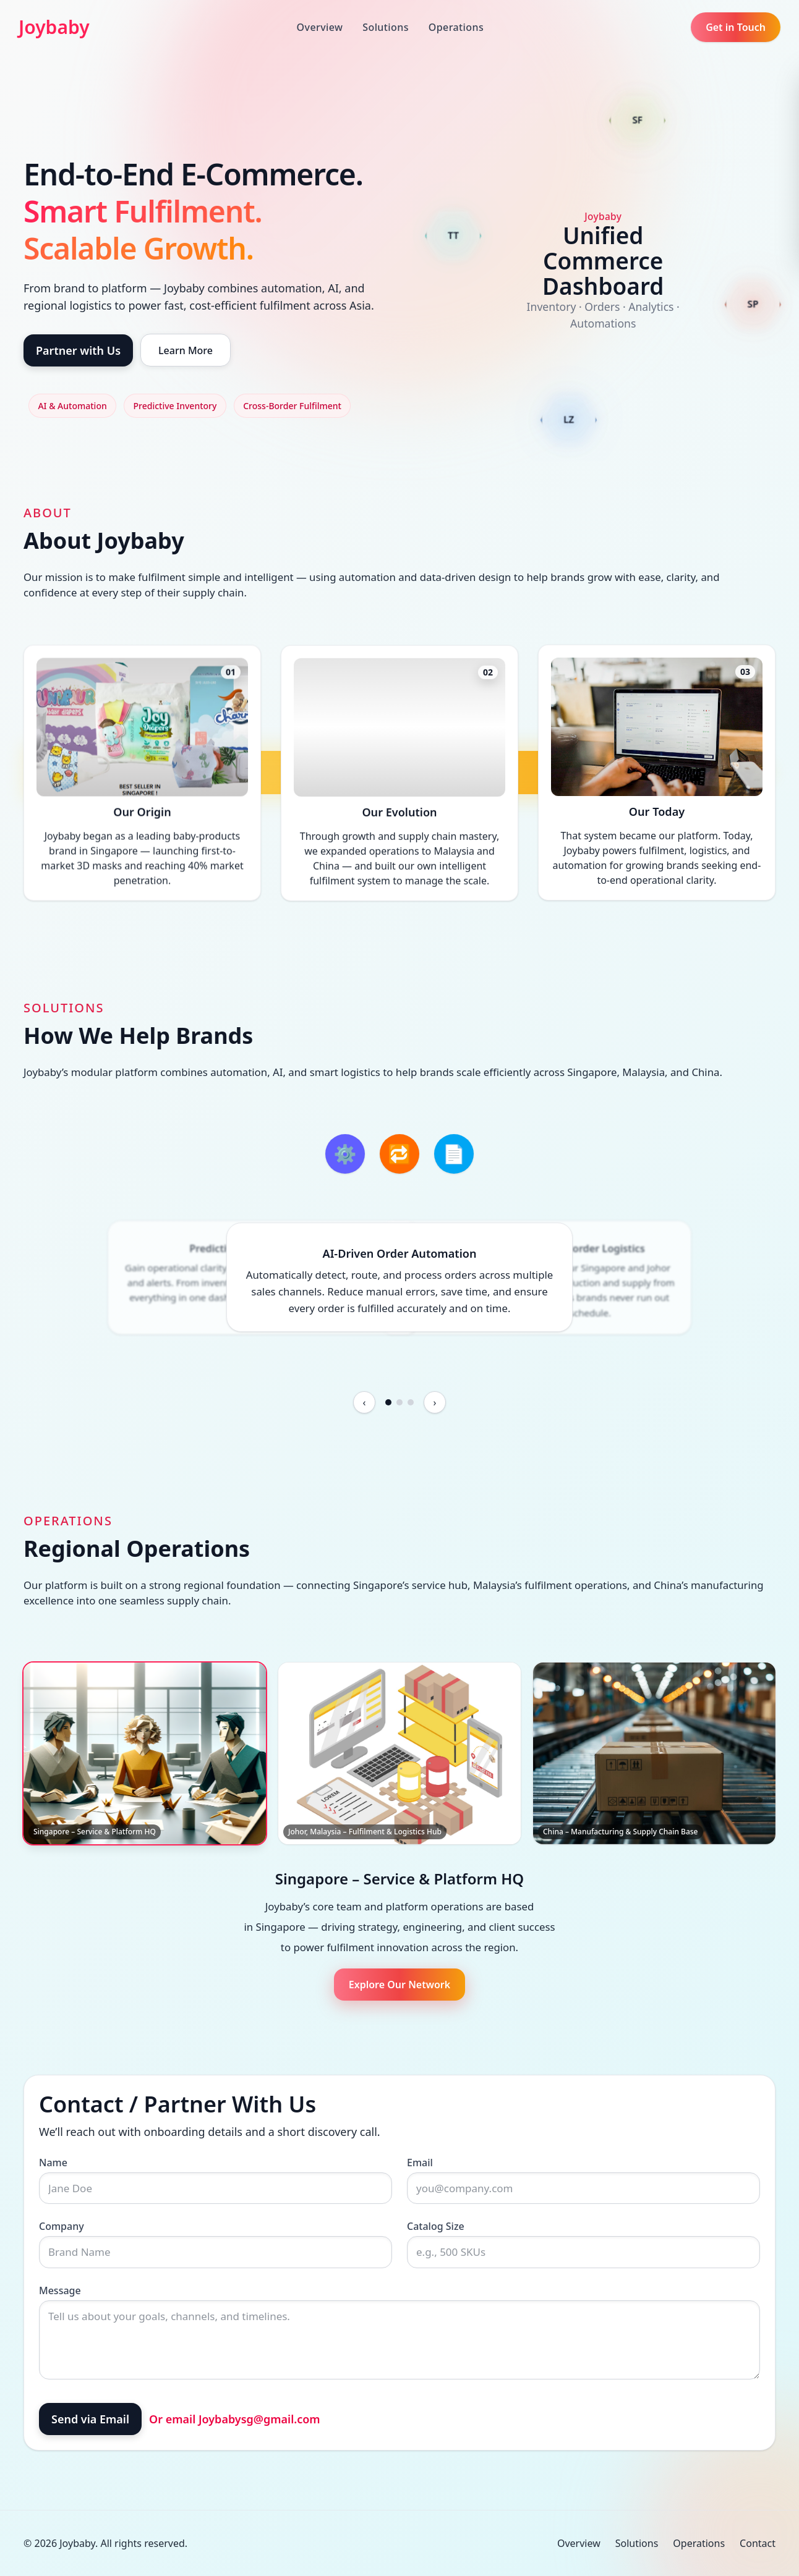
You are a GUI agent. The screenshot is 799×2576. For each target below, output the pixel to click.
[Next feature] (435, 1402)
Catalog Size (435, 2226)
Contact (758, 2543)
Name (53, 2162)
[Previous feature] (364, 1402)
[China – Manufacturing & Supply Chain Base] (654, 1753)
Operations (456, 27)
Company (61, 2226)
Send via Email (90, 2419)
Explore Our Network (399, 1984)
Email (420, 2162)
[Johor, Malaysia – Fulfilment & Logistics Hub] (399, 1753)
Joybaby (54, 27)
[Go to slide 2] (399, 1402)
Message (60, 2290)
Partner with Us (78, 350)
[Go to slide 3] (411, 1402)
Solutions (385, 27)
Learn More (185, 350)
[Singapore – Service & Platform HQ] (145, 1753)
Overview (320, 27)
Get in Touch (736, 27)
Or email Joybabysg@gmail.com (234, 2419)
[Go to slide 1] (388, 1402)
